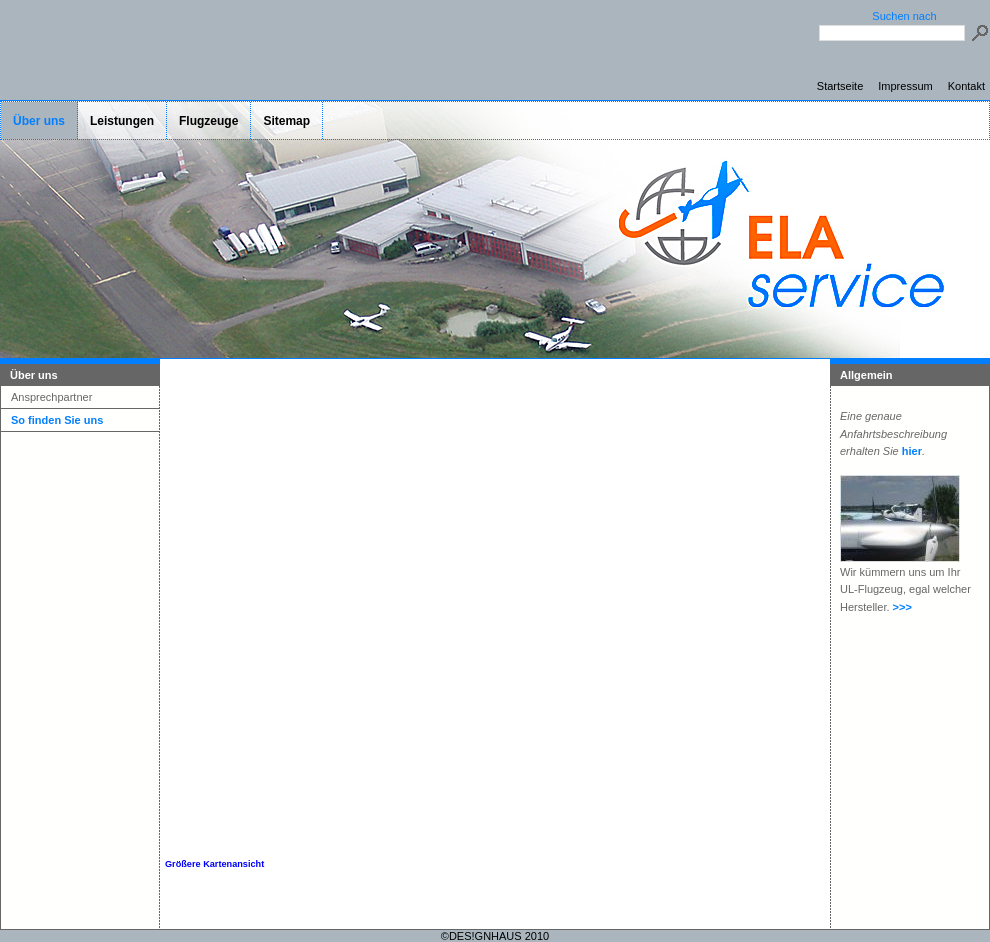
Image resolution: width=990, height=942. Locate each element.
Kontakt (966, 86)
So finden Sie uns (57, 420)
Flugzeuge (208, 121)
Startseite (840, 86)
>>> (902, 607)
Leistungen (122, 121)
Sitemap (286, 121)
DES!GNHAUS (485, 936)
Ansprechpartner (51, 397)
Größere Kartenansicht (214, 864)
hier (912, 451)
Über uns (39, 121)
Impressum (905, 86)
